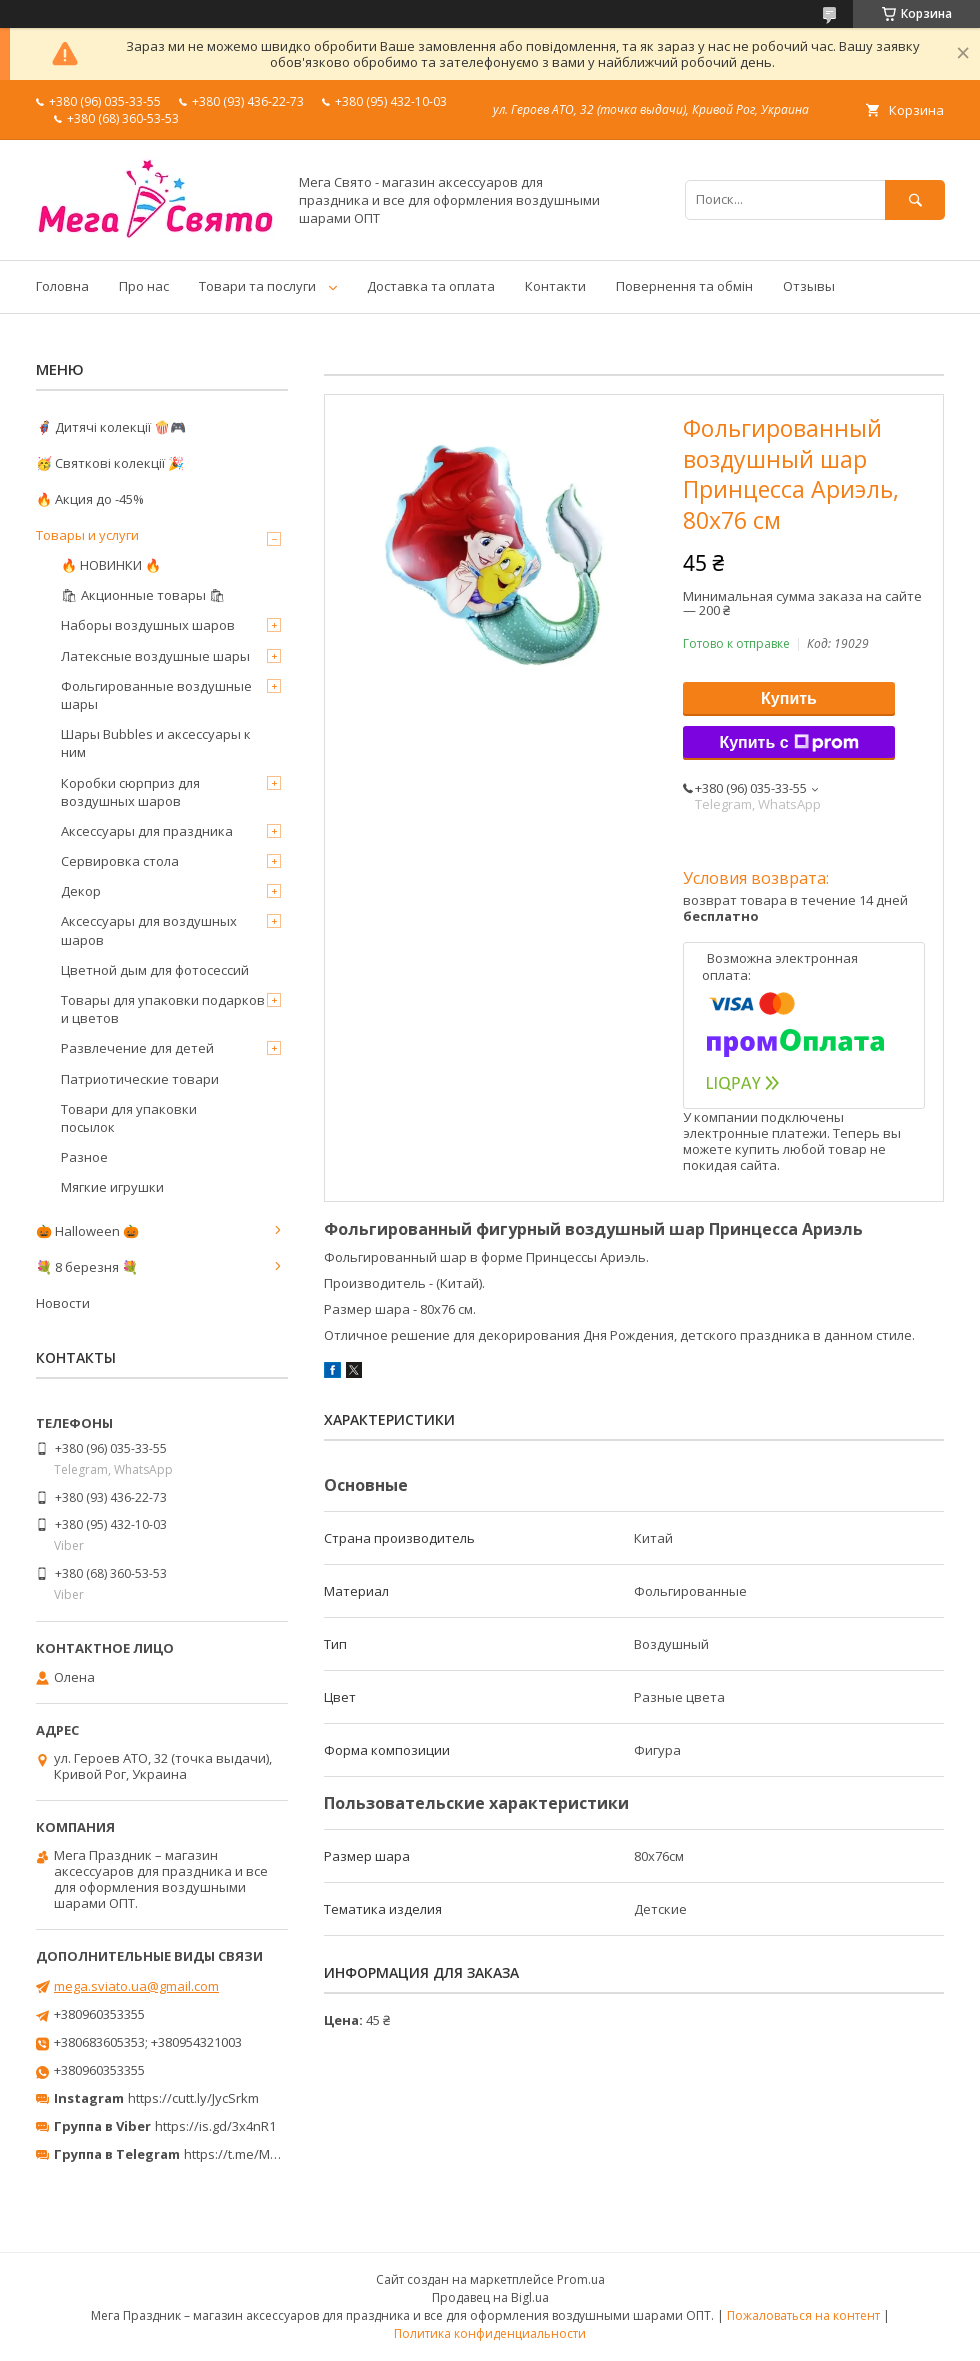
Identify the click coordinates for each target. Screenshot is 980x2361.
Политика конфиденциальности (490, 2333)
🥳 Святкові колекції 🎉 (110, 463)
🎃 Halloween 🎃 (87, 1231)
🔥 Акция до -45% (90, 499)
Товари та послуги (257, 286)
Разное (84, 1157)
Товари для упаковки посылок (129, 1118)
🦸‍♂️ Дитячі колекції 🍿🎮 (111, 427)
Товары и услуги (87, 535)
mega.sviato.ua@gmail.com (136, 1986)
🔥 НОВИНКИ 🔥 (111, 565)
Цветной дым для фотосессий (155, 970)
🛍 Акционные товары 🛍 (143, 595)
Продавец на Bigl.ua (490, 2297)
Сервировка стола (120, 861)
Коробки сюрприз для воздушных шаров (130, 792)
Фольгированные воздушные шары (156, 695)
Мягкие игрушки (112, 1187)
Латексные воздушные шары (155, 656)
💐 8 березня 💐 (87, 1267)
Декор (81, 891)
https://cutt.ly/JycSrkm (193, 2098)
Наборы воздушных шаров (148, 625)
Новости (63, 1303)
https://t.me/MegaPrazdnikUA (274, 2154)
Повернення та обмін (684, 286)
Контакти (555, 286)
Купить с (788, 743)
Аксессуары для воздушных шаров (149, 930)
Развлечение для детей (137, 1048)
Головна (62, 286)
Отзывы (809, 286)
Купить (789, 698)
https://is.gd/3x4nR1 (215, 2126)
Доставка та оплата (431, 286)
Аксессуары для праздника (147, 831)
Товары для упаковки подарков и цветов (163, 1009)
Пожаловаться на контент (803, 2315)
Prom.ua (581, 2279)
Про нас (144, 286)
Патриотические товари (140, 1079)
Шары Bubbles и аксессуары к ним (156, 743)
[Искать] (915, 199)
